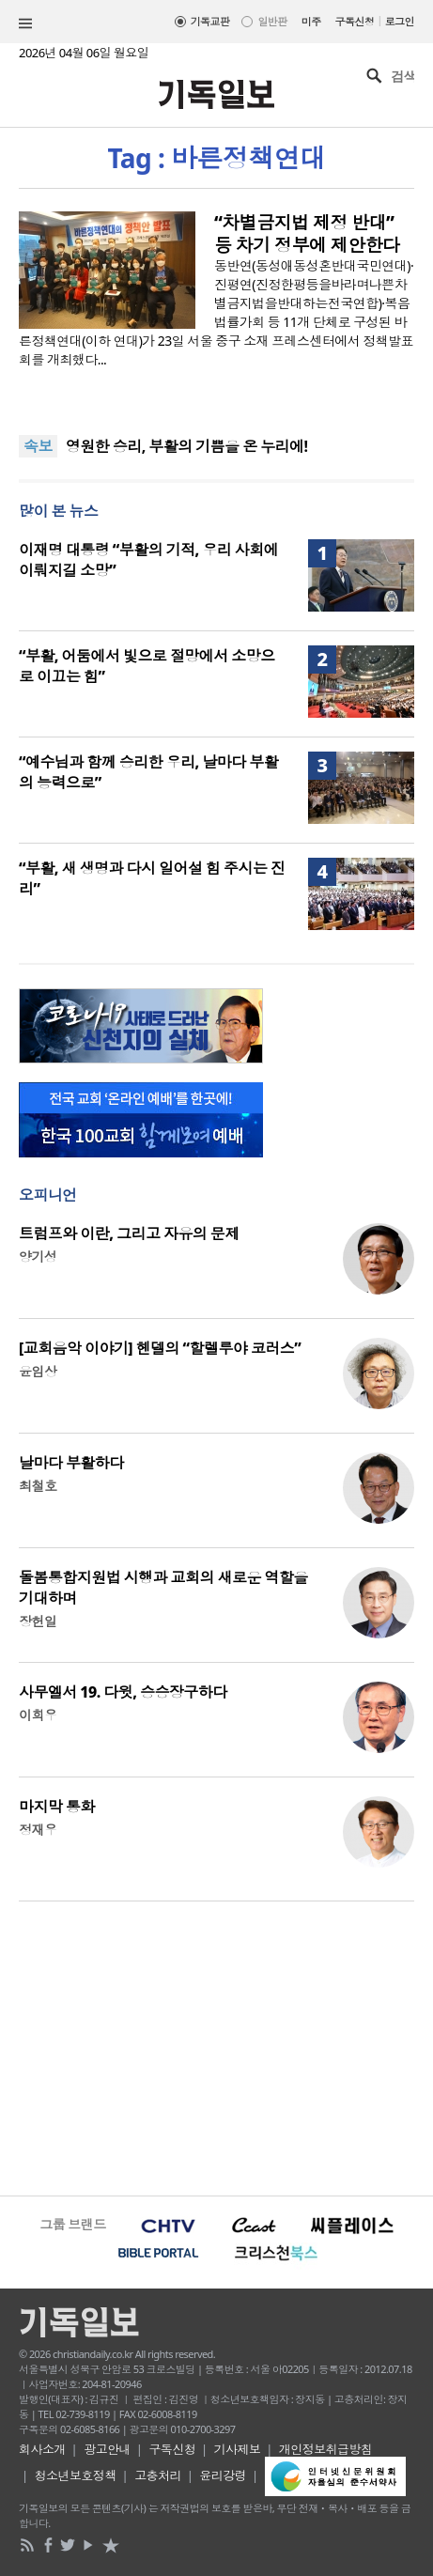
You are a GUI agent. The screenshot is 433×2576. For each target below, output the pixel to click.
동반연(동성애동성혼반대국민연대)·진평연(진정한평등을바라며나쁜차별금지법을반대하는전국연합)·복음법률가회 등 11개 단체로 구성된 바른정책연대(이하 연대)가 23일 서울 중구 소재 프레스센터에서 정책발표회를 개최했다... (216, 312)
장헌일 (37, 1621)
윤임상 (37, 1371)
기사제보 (237, 2449)
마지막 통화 (57, 1806)
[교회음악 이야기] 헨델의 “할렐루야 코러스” (160, 1348)
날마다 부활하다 (71, 1462)
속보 (38, 446)
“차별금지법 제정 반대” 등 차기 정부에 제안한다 (307, 233)
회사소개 (42, 2449)
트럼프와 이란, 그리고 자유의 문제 (129, 1233)
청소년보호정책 (75, 2475)
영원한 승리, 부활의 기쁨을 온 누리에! (187, 446)
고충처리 (157, 2475)
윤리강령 (222, 2475)
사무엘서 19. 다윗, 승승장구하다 (123, 1692)
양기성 (37, 1256)
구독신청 (355, 21)
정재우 (37, 1830)
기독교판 (210, 21)
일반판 (271, 21)
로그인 (399, 21)
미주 (311, 21)
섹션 (25, 23)
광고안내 (107, 2449)
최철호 (37, 1486)
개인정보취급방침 (326, 2449)
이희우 (37, 1715)
